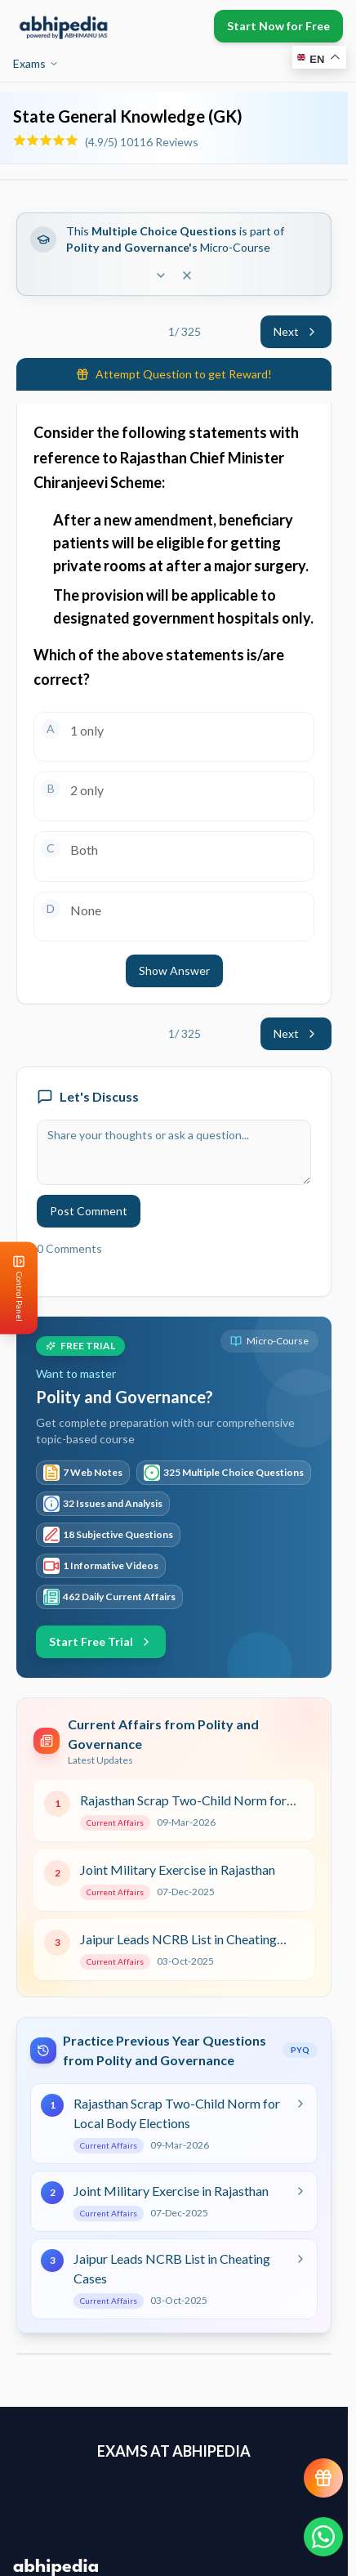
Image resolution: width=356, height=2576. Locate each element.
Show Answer (174, 970)
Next (296, 331)
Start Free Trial (101, 1641)
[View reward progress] (323, 2478)
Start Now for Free (278, 26)
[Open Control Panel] (13, 1288)
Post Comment (88, 1211)
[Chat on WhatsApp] (323, 2536)
